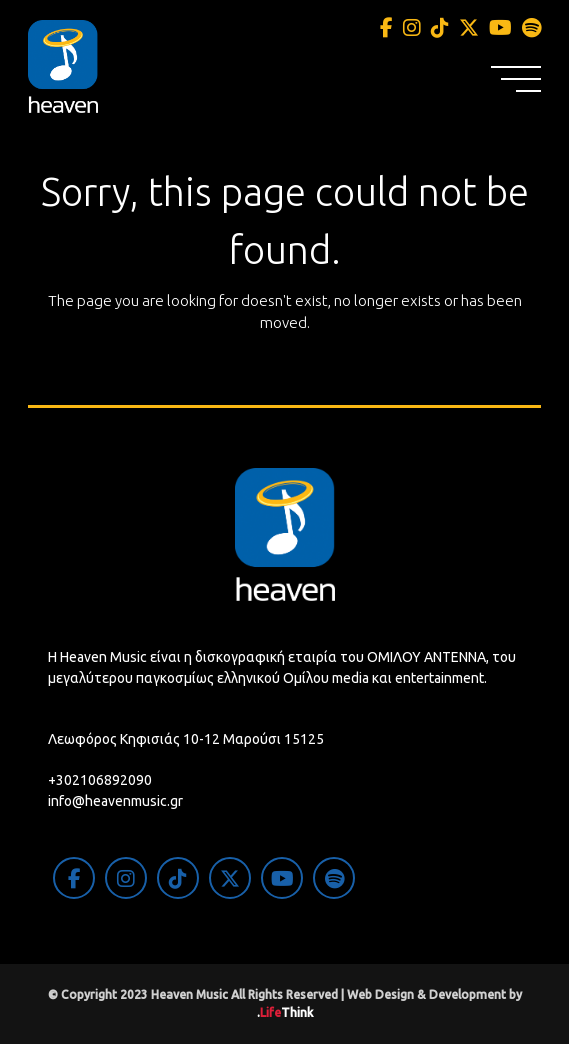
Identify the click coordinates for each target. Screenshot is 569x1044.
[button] (516, 79)
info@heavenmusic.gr (115, 801)
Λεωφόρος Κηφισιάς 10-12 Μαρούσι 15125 (186, 739)
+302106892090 (100, 780)
